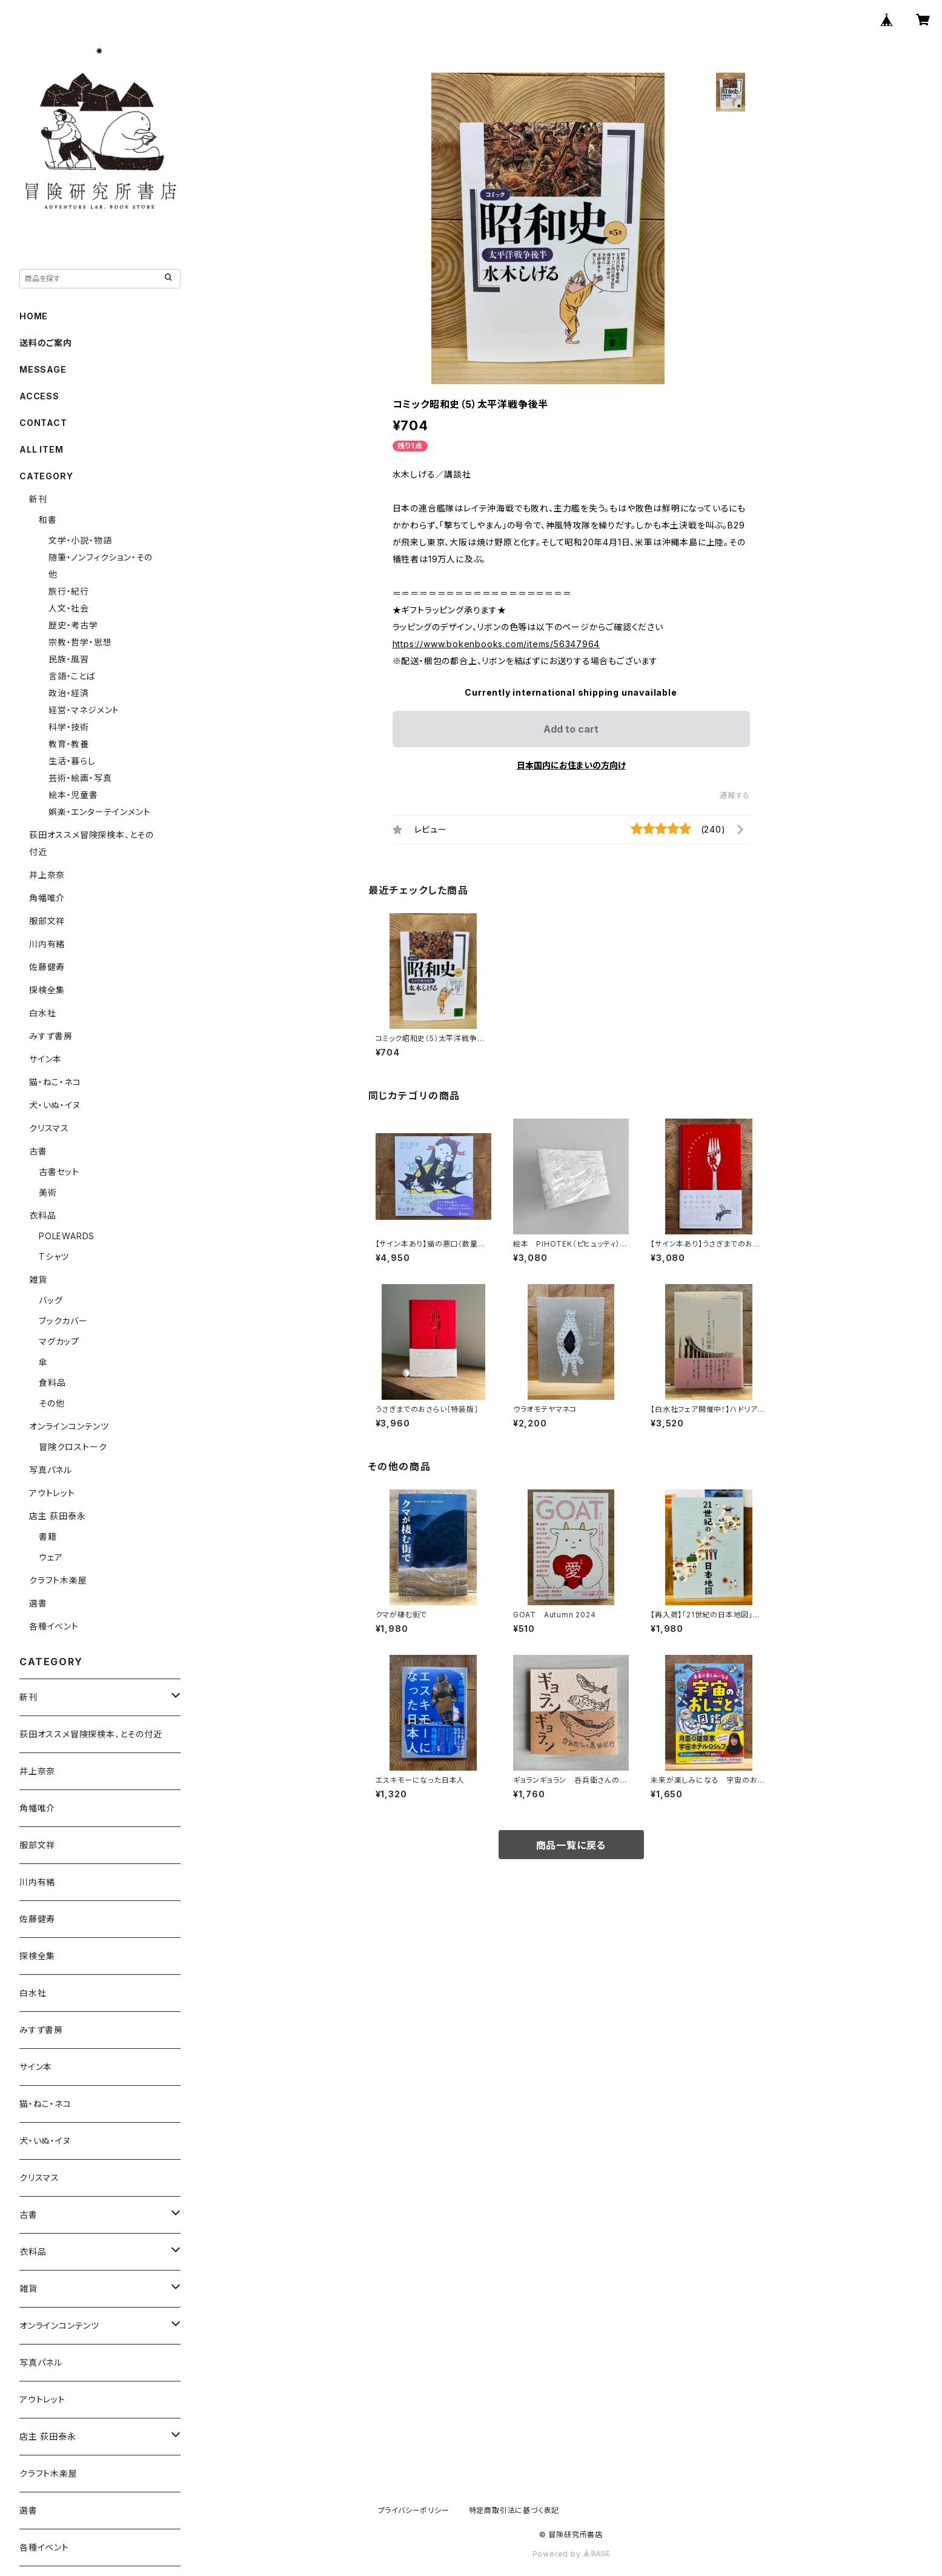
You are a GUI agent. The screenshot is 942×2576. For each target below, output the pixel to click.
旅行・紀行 (68, 591)
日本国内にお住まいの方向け (571, 765)
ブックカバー (63, 1321)
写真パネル (50, 1470)
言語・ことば (72, 676)
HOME (33, 316)
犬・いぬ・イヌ (55, 1105)
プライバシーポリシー (413, 2510)
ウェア (50, 1557)
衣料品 (42, 1215)
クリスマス (49, 1128)
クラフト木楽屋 (58, 1580)
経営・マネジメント (83, 710)
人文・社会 (68, 608)
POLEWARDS (67, 1236)
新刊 (38, 499)
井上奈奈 (47, 875)
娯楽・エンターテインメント (99, 812)
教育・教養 (68, 744)
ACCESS (39, 396)
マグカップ (59, 1341)
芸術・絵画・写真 (79, 778)
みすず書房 (51, 1036)
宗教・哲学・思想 (79, 642)
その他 (51, 1403)
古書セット (59, 1172)
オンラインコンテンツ (69, 1426)
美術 (48, 1192)
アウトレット (52, 1493)
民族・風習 (68, 659)
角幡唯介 (47, 898)
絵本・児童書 (73, 795)
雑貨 (38, 1279)
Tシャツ (54, 1256)
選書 (38, 1603)
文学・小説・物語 (79, 540)
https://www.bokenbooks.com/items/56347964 (496, 644)
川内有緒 (47, 944)
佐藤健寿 (47, 967)
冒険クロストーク (73, 1447)
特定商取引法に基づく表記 (514, 2510)
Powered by (571, 2553)
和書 (48, 519)
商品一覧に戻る (571, 1845)
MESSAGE (43, 369)
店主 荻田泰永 (57, 1516)
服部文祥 (47, 921)
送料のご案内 (45, 343)
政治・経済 (68, 693)
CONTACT (43, 423)
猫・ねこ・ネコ (55, 1082)
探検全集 (47, 990)
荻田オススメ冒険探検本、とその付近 (90, 1734)
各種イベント (54, 1626)
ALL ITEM (41, 449)
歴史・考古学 (73, 625)
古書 (38, 1151)
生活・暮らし (72, 761)
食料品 (52, 1382)
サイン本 (45, 1059)
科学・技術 (68, 727)
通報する (734, 795)
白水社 (42, 1013)
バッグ (50, 1300)
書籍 (48, 1536)
